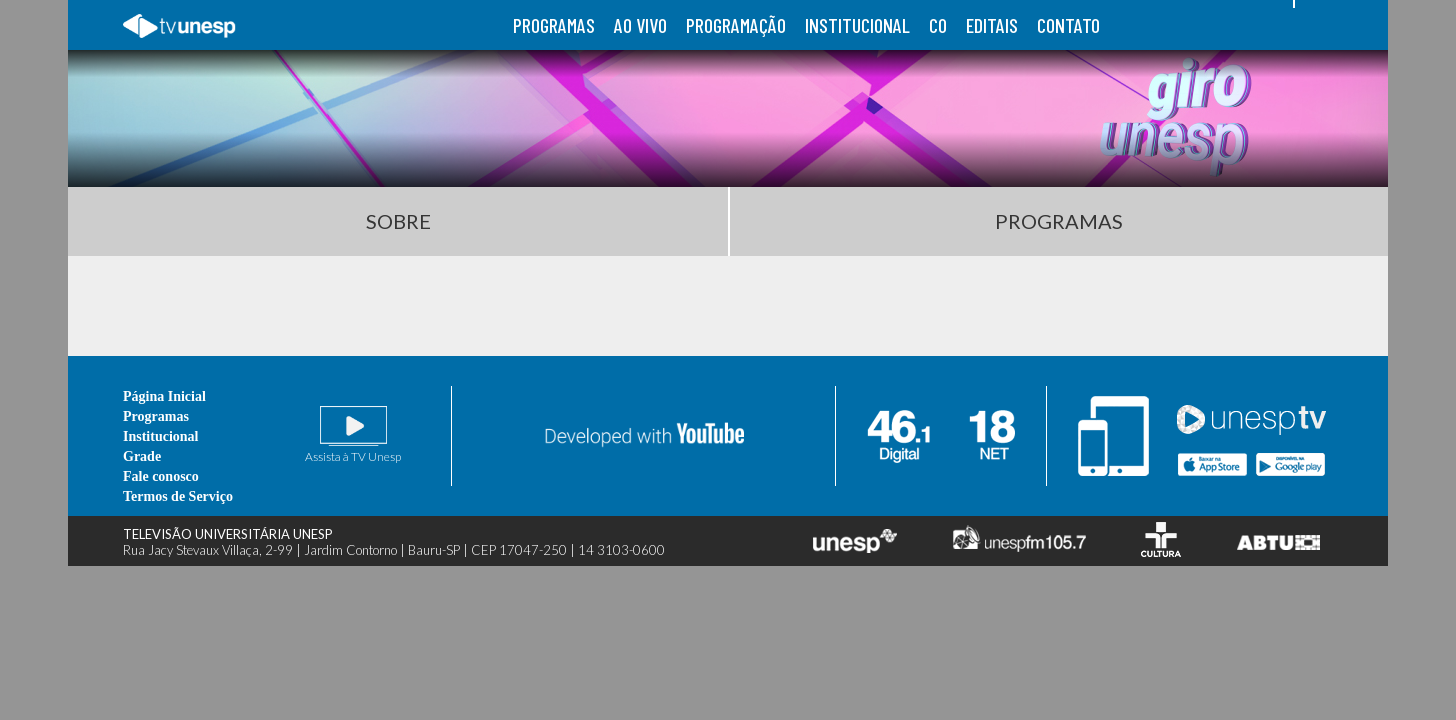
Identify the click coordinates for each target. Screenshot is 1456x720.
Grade (142, 456)
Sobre (398, 221)
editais (992, 25)
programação (736, 25)
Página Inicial (164, 396)
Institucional (160, 436)
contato (1068, 25)
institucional (857, 25)
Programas (1059, 221)
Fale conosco (161, 476)
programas (554, 25)
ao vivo (640, 25)
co (938, 25)
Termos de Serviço (178, 496)
